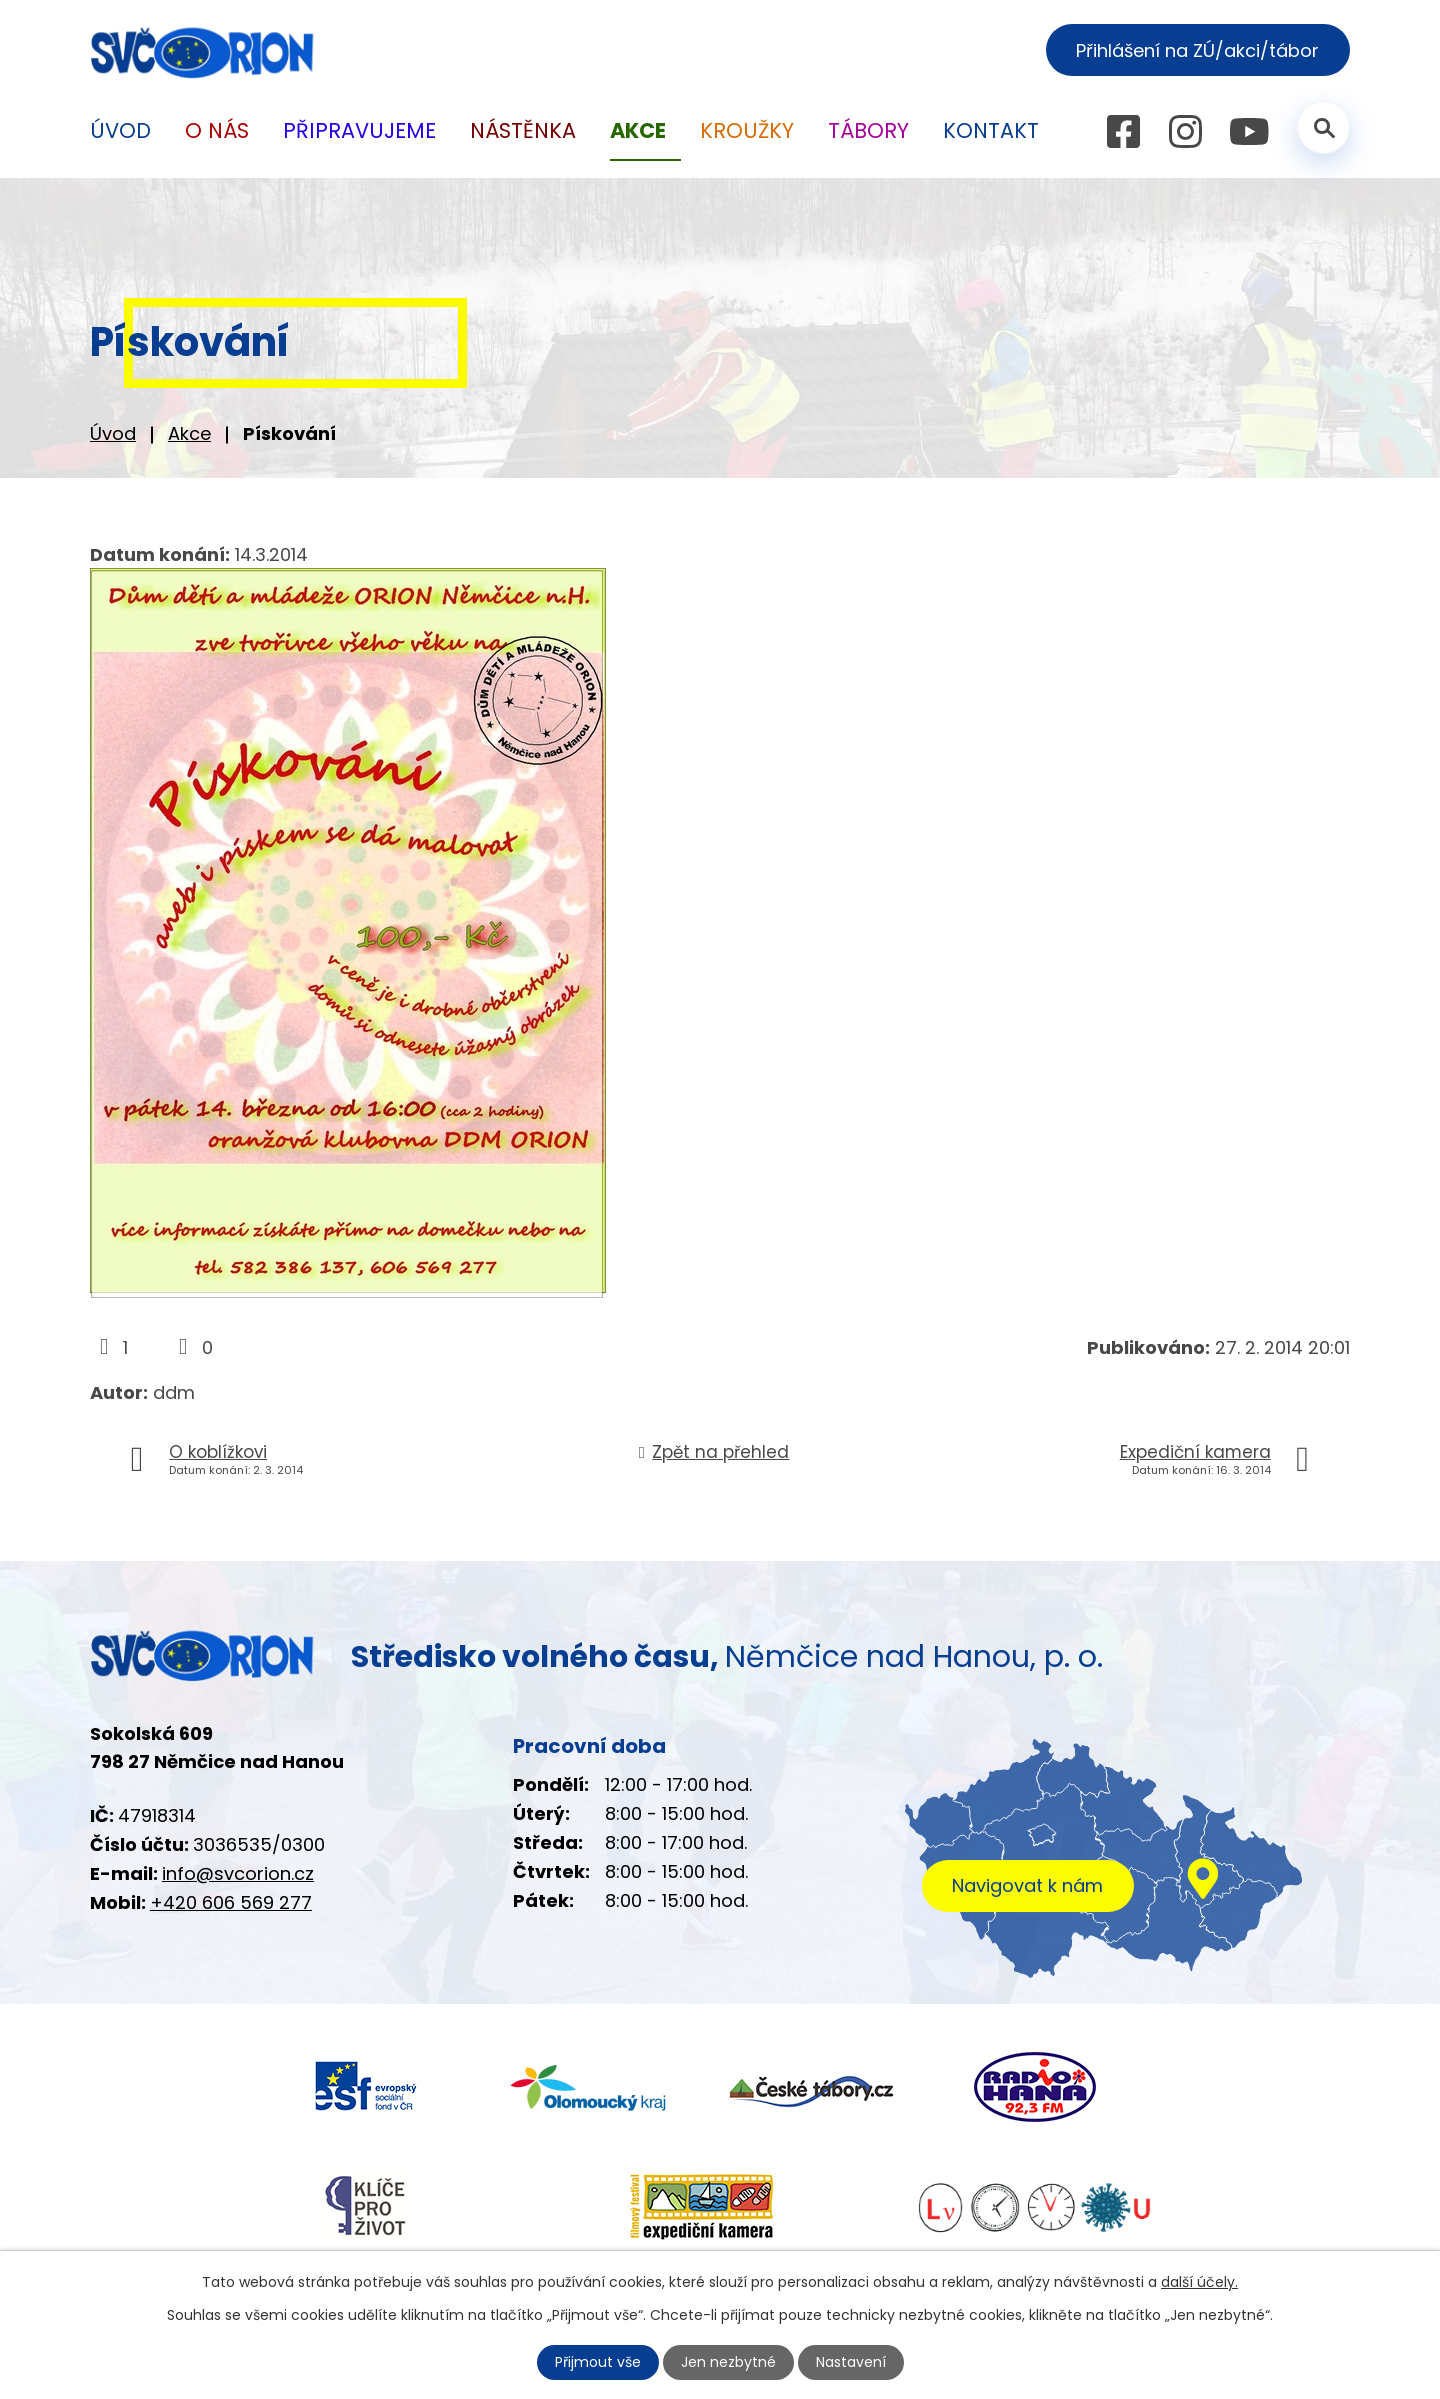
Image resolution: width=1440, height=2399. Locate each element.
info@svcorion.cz (238, 1873)
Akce (189, 433)
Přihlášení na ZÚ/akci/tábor (1197, 50)
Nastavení (851, 2362)
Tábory (868, 130)
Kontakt (991, 130)
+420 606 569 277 (231, 1902)
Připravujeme (359, 130)
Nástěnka (523, 130)
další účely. (1199, 2282)
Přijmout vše (598, 2362)
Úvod (113, 433)
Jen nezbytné (728, 2362)
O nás (217, 130)
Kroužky (747, 130)
